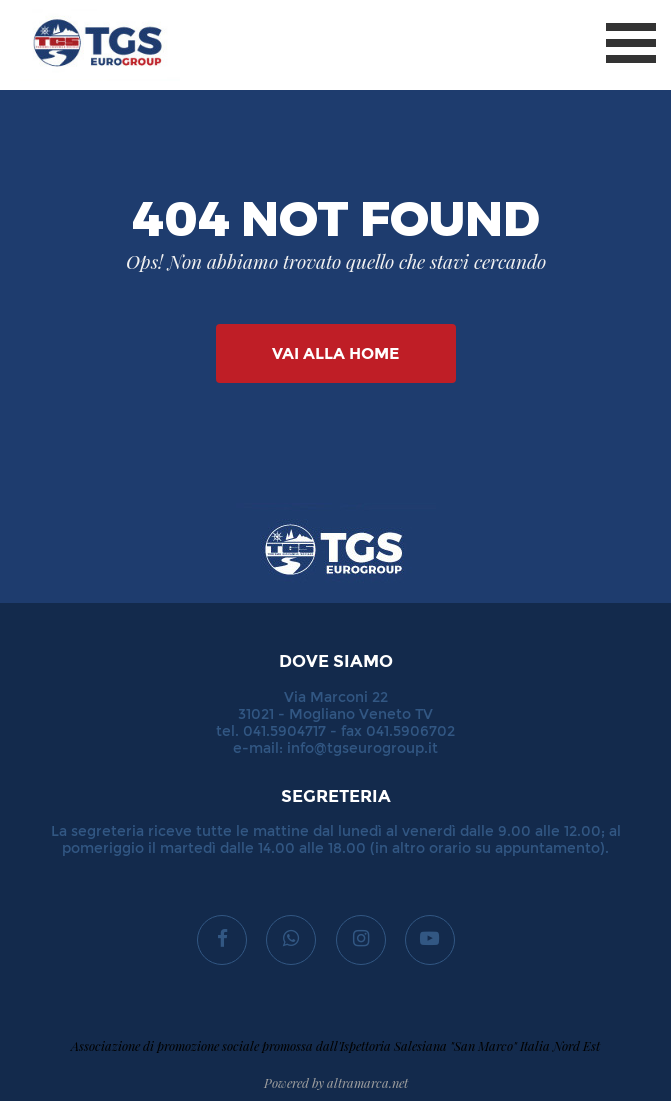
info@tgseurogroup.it (362, 748)
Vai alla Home (335, 353)
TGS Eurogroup (79, 9)
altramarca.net (367, 1082)
